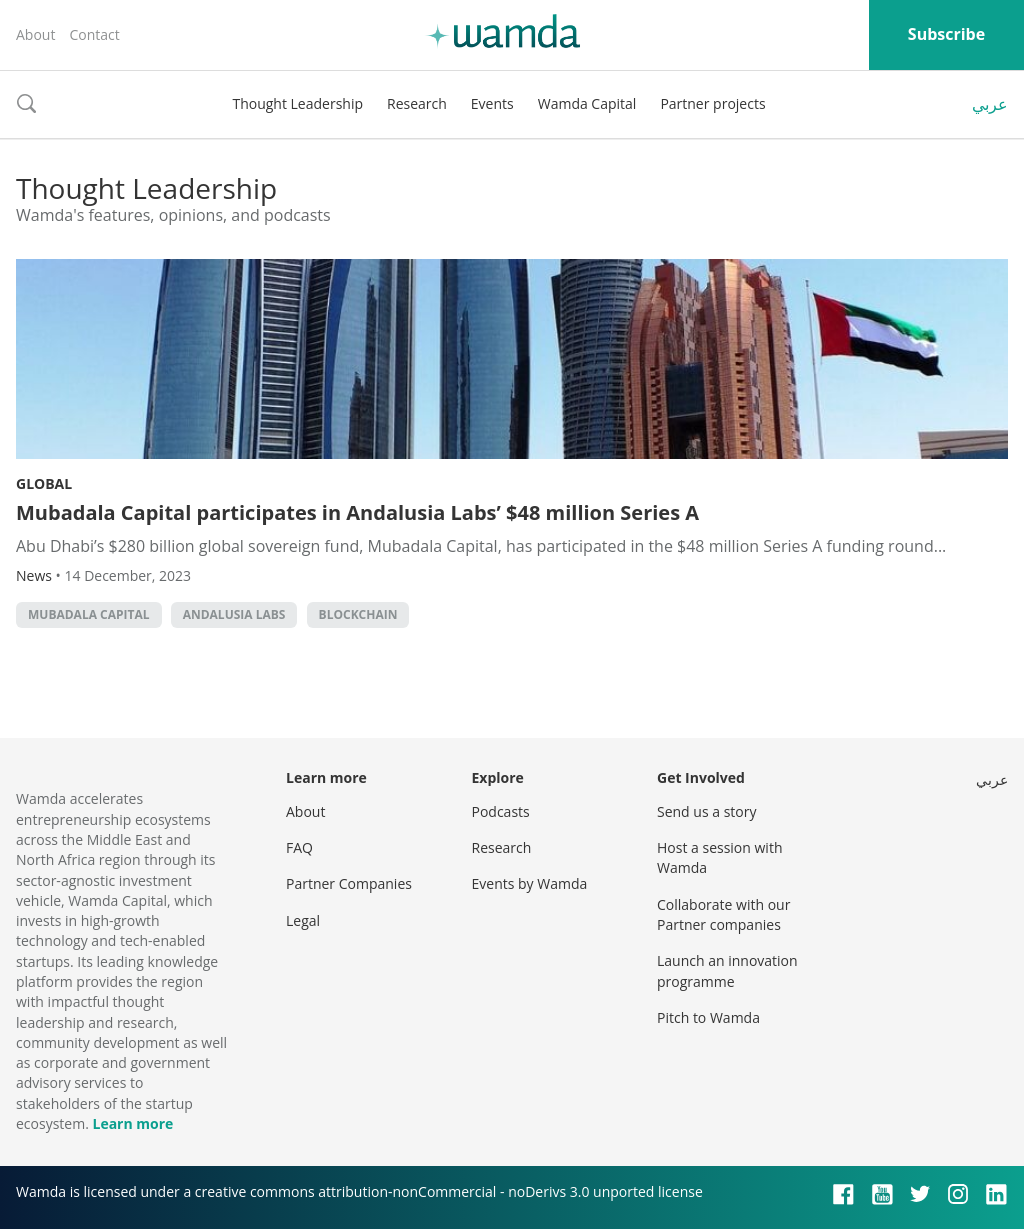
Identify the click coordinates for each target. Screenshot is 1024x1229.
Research (417, 103)
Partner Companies (349, 883)
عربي (990, 104)
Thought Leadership (297, 103)
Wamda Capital (587, 103)
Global (44, 483)
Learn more (132, 1123)
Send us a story (706, 811)
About (35, 34)
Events (492, 103)
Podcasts (501, 811)
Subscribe (946, 34)
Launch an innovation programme (727, 970)
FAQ (299, 847)
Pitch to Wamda (708, 1017)
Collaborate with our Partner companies (723, 914)
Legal (303, 920)
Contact (94, 34)
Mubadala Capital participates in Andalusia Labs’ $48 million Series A (357, 512)
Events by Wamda (530, 883)
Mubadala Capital (89, 614)
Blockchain (358, 614)
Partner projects (712, 103)
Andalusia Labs (234, 614)
